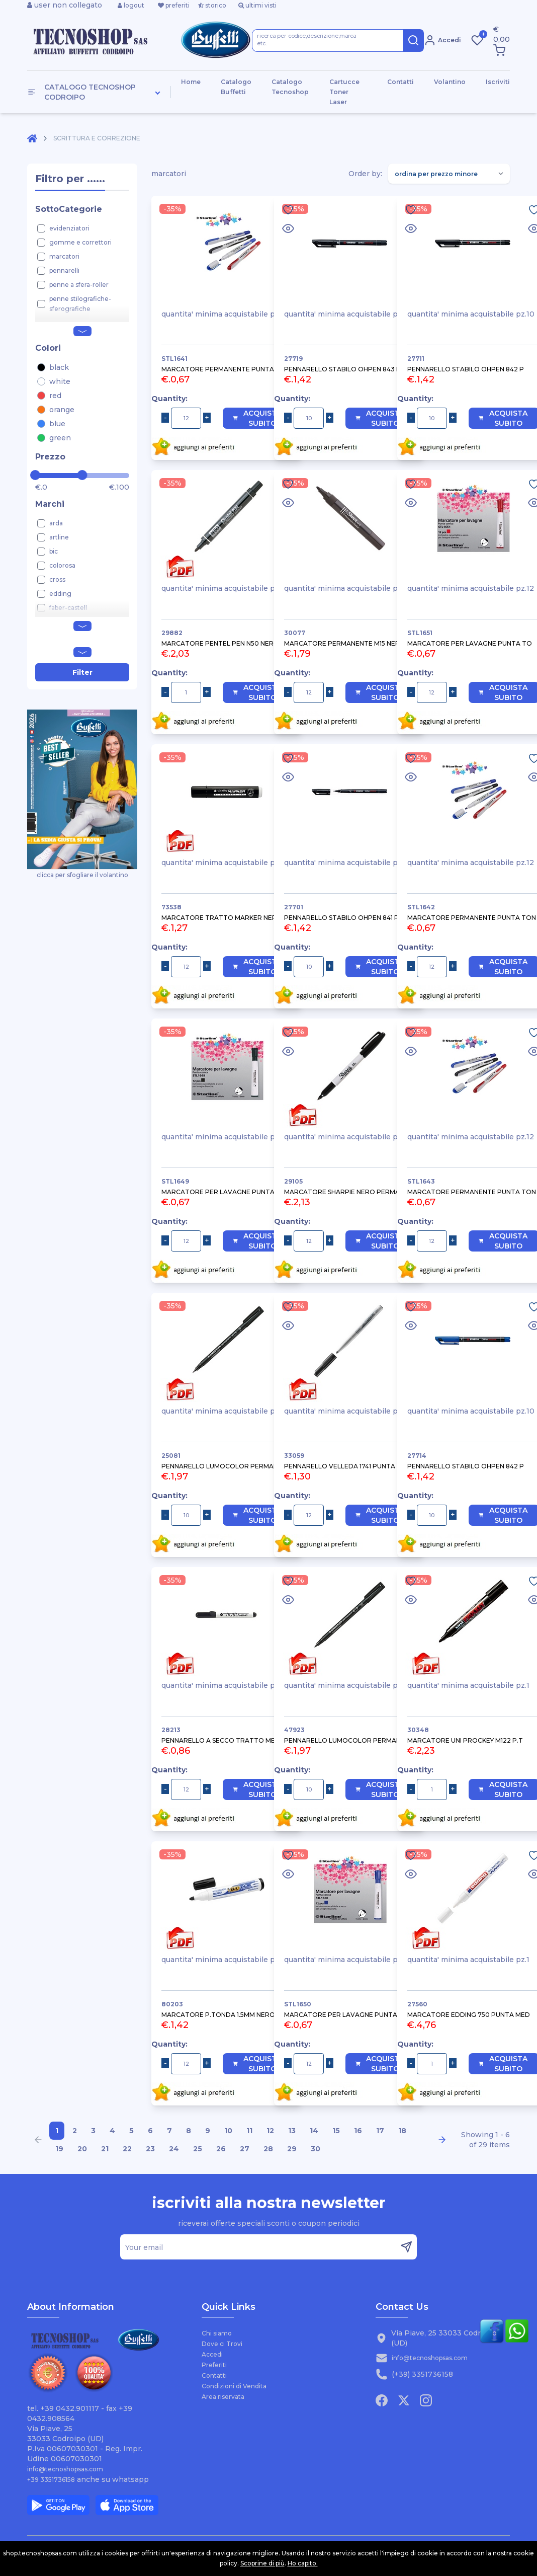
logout (131, 5)
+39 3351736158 (51, 2479)
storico (212, 5)
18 (402, 2130)
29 (292, 2148)
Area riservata (223, 2396)
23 (150, 2148)
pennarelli (64, 270)
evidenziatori (69, 228)
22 (127, 2148)
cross (57, 579)
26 (221, 2148)
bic (53, 551)
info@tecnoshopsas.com (65, 2469)
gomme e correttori (80, 242)
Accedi (212, 2354)
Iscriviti (498, 82)
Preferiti (214, 2365)
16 (358, 2130)
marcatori (64, 256)
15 (336, 2130)
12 (270, 2130)
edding (60, 593)
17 (380, 2130)
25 (197, 2148)
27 (244, 2148)
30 (315, 2148)
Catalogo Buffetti (236, 87)
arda (56, 523)
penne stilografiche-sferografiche (80, 304)
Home (191, 82)
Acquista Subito (257, 418)
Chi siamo (217, 2333)
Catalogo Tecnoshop (290, 87)
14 (314, 2130)
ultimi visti (257, 5)
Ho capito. (303, 2563)
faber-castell (68, 607)
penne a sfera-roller (79, 284)
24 (174, 2148)
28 (268, 2148)
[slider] (35, 475)
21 (105, 2148)
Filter (82, 672)
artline (59, 537)
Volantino (450, 82)
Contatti (400, 82)
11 (249, 2130)
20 (82, 2148)
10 (228, 2130)
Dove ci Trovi (222, 2344)
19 (59, 2148)
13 (292, 2130)
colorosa (62, 565)
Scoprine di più (262, 2563)
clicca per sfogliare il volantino (82, 794)
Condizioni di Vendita (234, 2386)
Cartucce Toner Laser (344, 92)
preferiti (174, 5)
